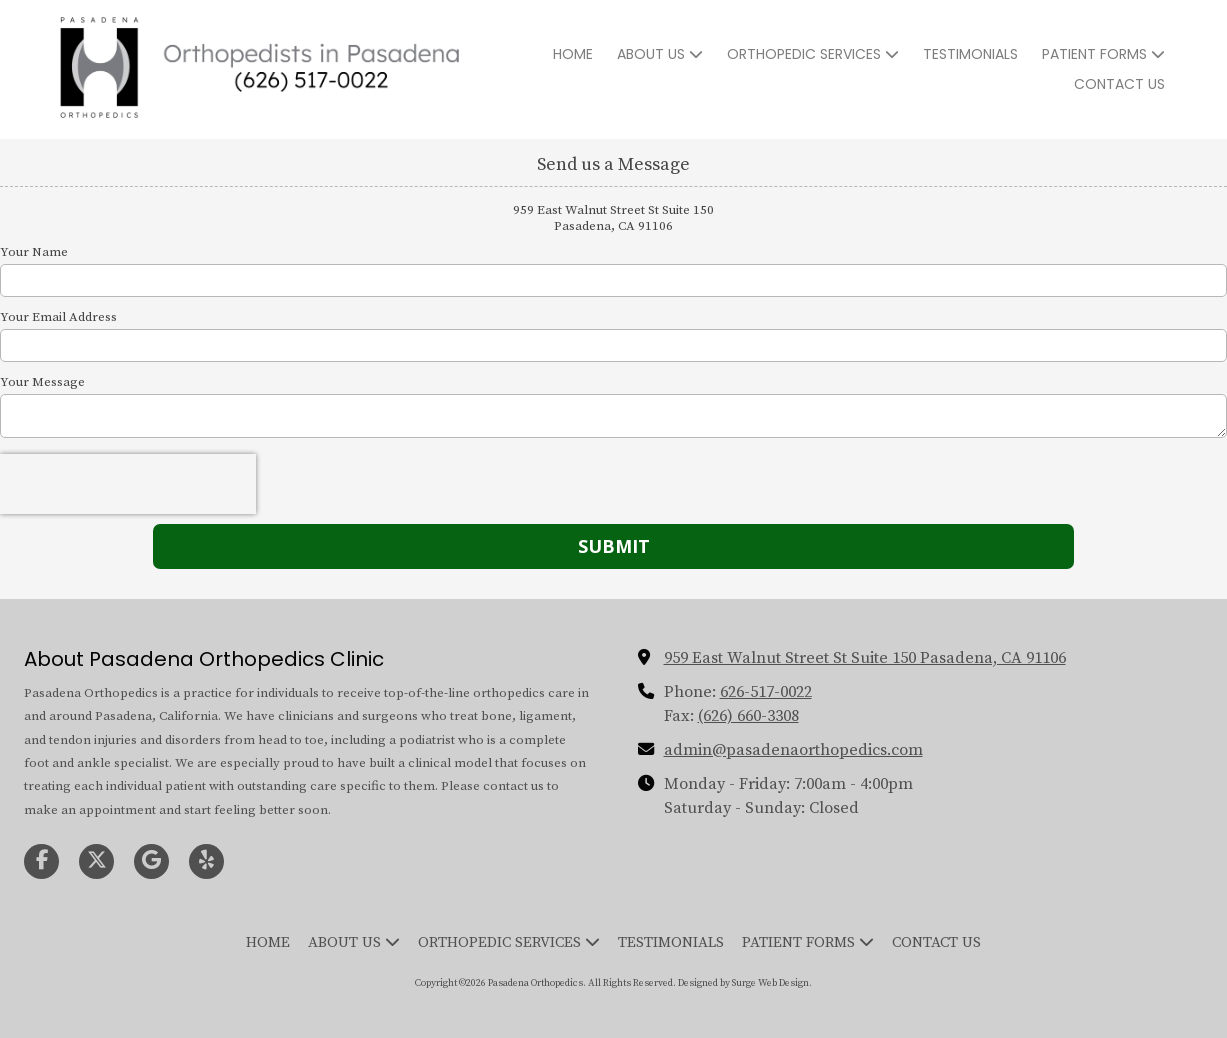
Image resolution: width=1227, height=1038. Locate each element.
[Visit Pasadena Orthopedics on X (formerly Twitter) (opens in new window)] (96, 861)
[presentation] (128, 484)
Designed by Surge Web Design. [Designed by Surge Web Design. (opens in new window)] (745, 983)
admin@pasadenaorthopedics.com (793, 750)
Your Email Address (58, 317)
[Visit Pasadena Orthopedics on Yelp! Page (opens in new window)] (206, 861)
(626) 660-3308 (748, 716)
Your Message (42, 382)
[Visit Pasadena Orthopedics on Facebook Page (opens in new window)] (41, 861)
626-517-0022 (766, 692)
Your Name (34, 252)
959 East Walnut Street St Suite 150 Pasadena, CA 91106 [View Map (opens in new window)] (865, 658)
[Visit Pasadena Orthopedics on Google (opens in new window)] (151, 861)
